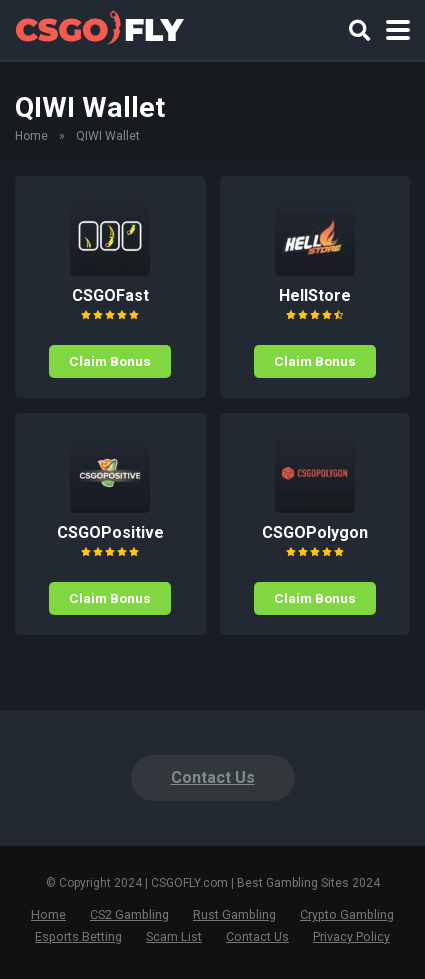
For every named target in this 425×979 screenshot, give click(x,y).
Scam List (174, 936)
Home (31, 136)
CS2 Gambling (129, 914)
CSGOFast (110, 295)
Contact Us (213, 777)
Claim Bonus (110, 361)
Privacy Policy (351, 936)
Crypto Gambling (347, 914)
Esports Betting (78, 936)
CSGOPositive (110, 532)
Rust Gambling (234, 914)
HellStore (315, 295)
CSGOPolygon (315, 532)
